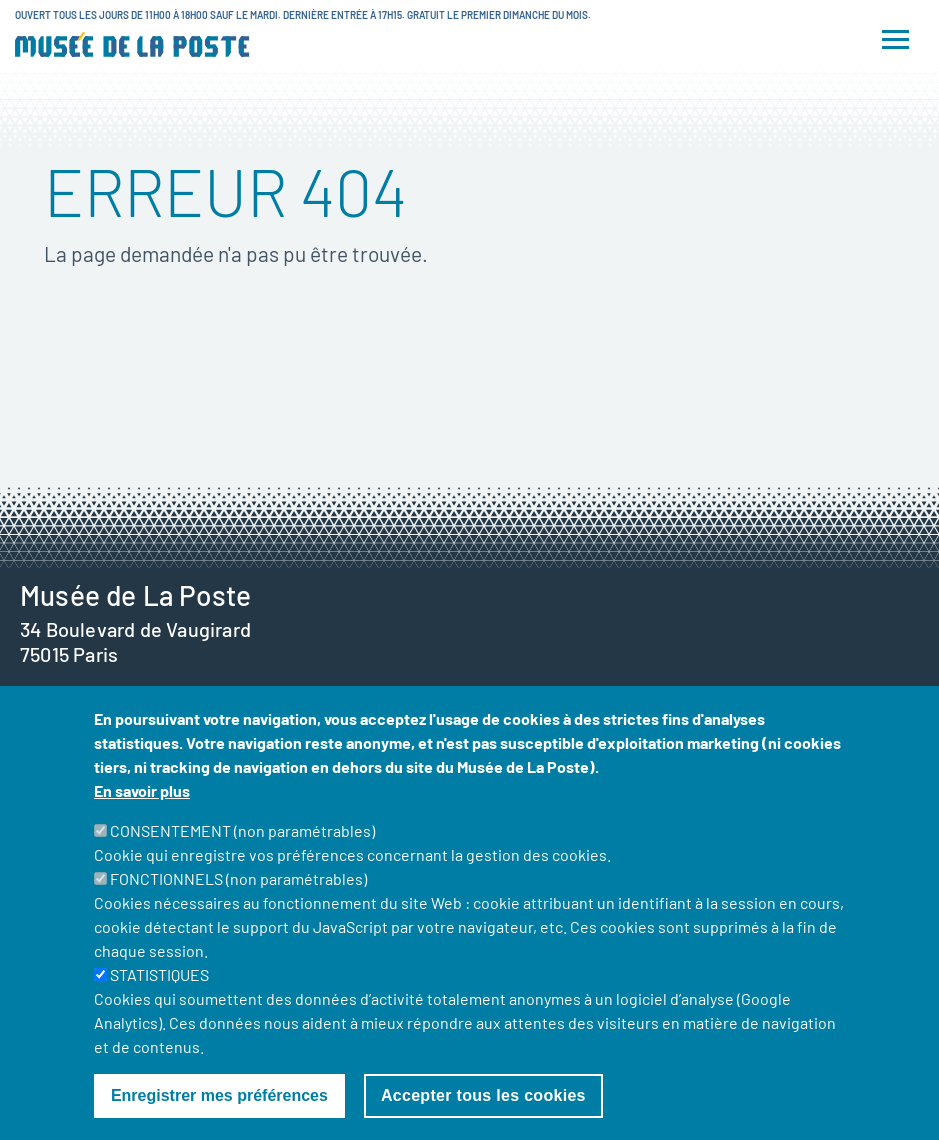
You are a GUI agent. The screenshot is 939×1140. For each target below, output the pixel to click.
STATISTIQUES (159, 1005)
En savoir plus (142, 821)
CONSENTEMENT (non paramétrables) (242, 861)
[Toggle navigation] (895, 40)
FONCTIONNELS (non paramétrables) (238, 909)
